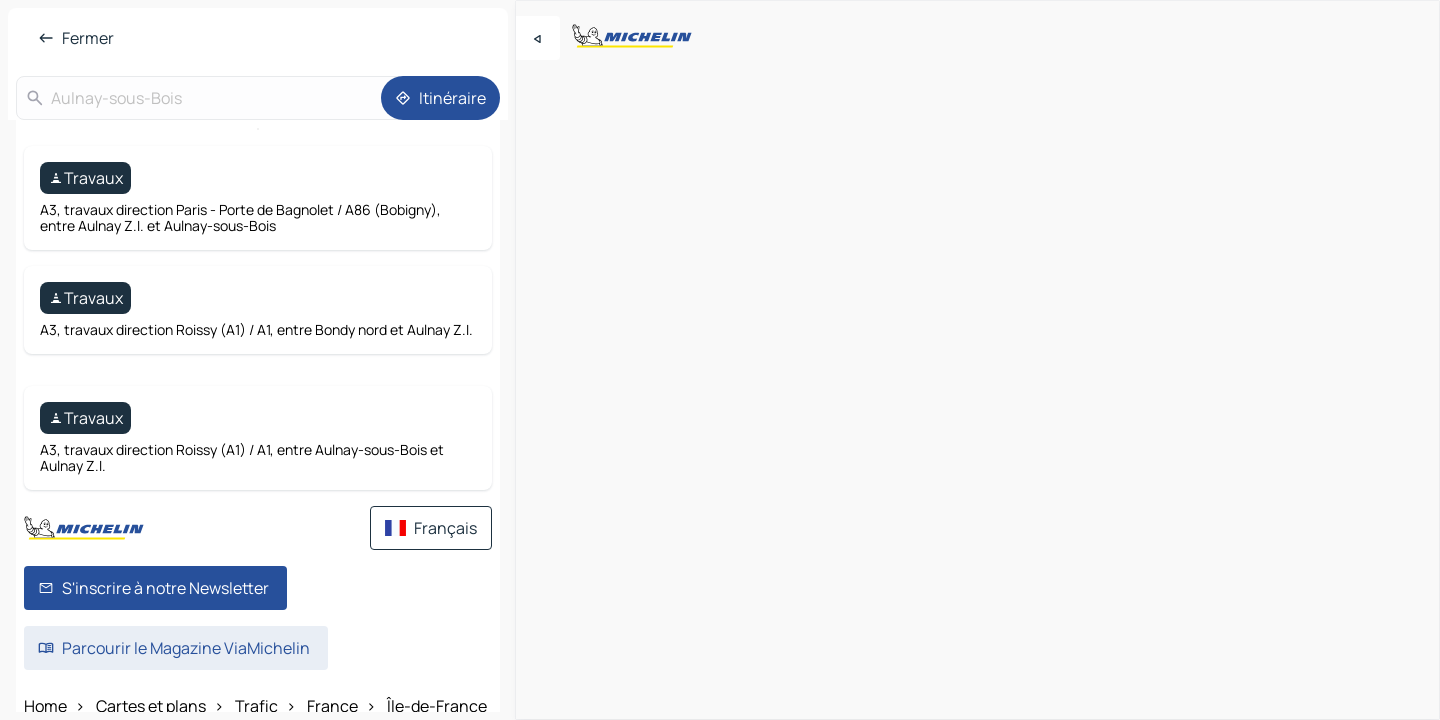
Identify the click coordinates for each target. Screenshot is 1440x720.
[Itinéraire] (440, 98)
